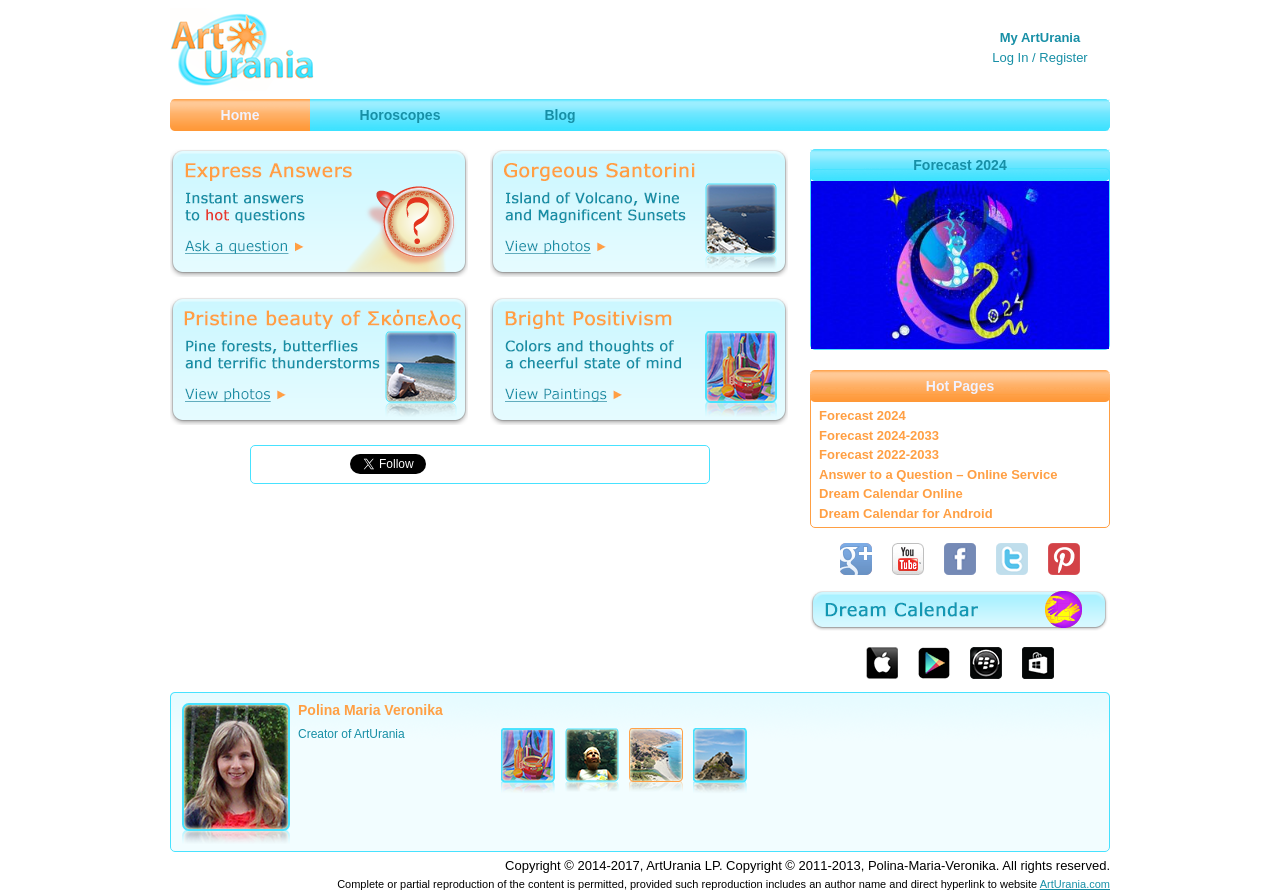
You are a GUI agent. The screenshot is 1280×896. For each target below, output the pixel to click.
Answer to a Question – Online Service (938, 474)
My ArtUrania (1040, 37)
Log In (1010, 57)
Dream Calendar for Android (906, 513)
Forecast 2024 (862, 415)
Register (1063, 57)
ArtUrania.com (1075, 884)
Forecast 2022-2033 (879, 454)
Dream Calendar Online (891, 493)
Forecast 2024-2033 (879, 435)
